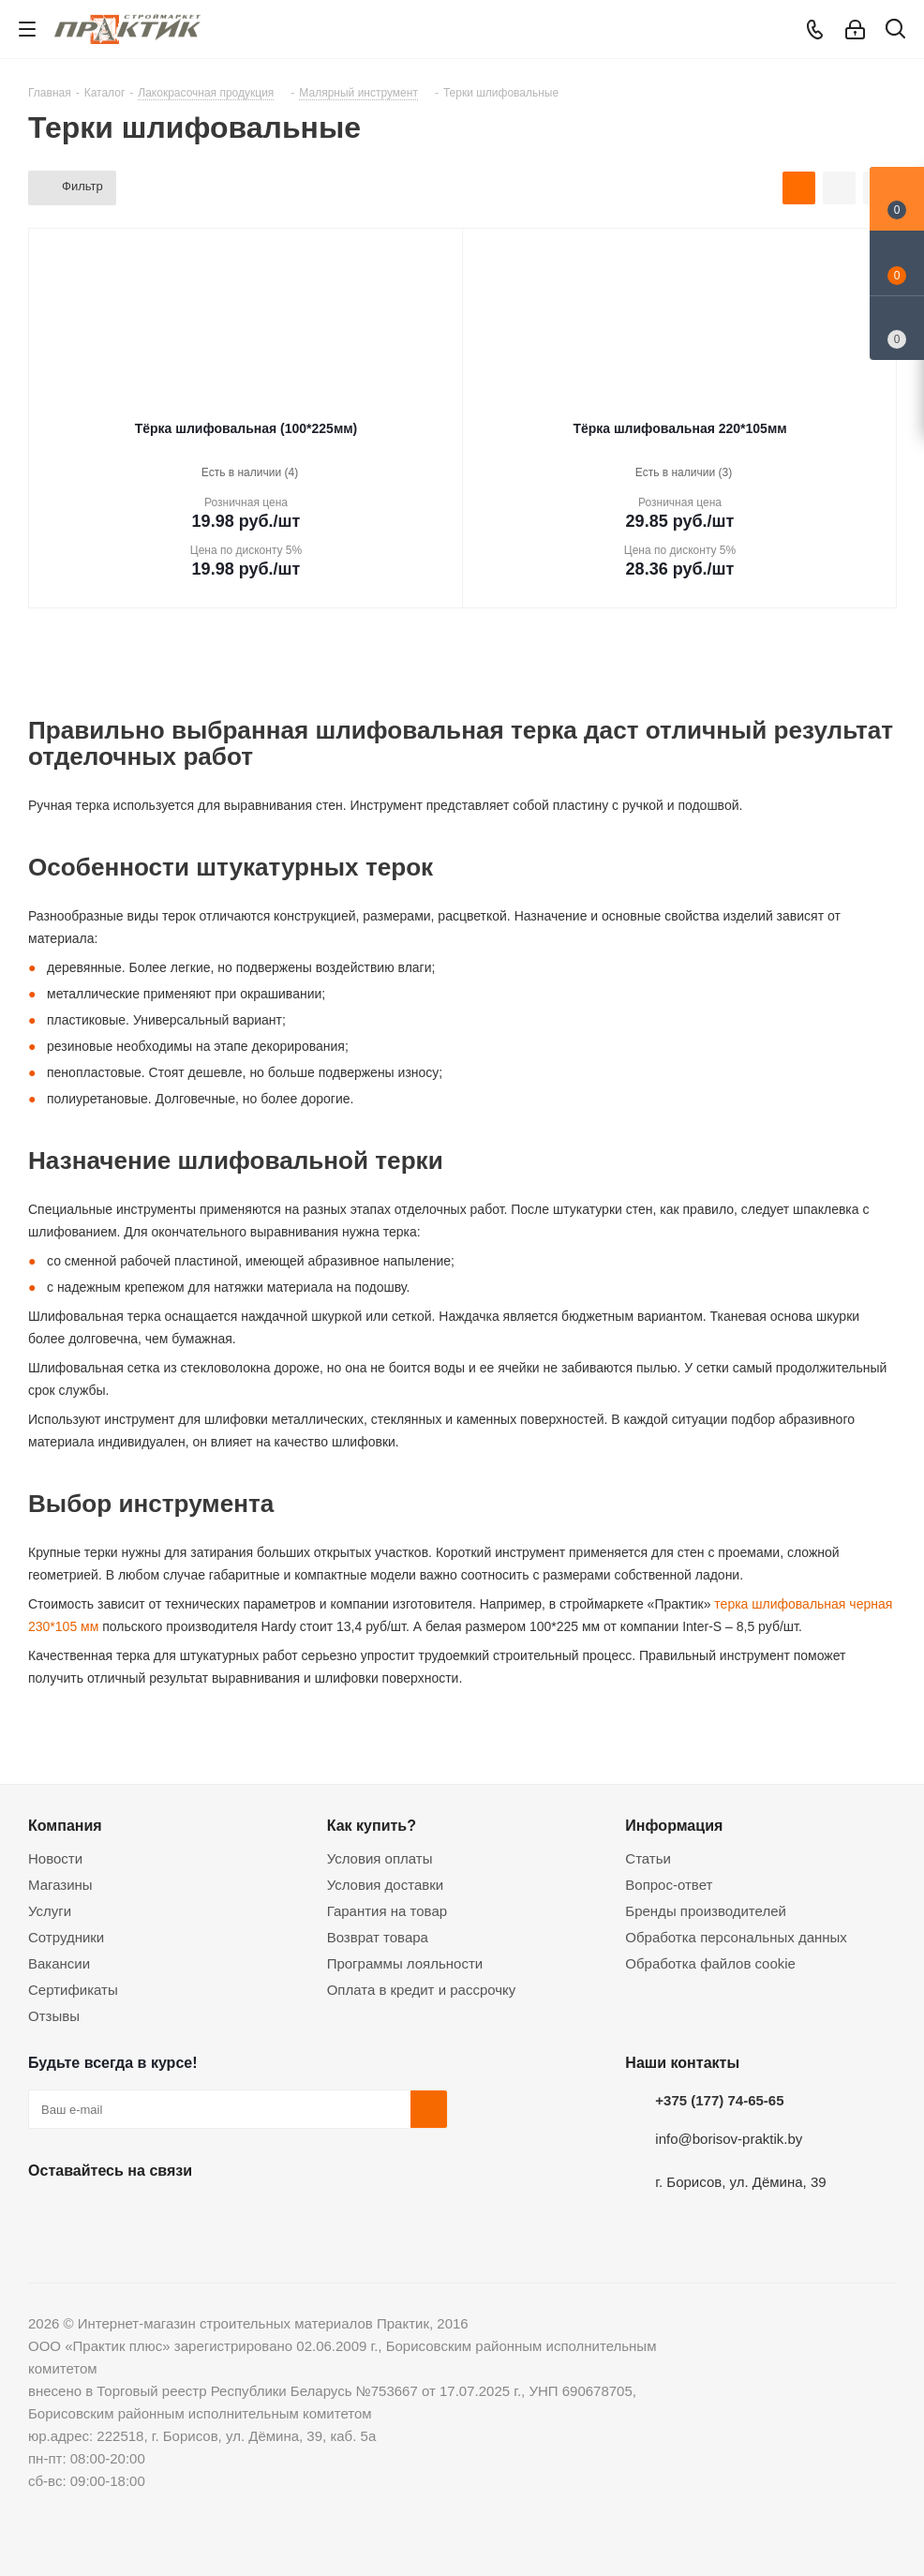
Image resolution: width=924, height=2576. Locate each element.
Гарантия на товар (387, 1911)
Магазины (60, 1885)
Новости (55, 1858)
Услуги (49, 1911)
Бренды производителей (705, 1911)
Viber (234, 2214)
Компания (65, 1825)
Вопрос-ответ (668, 1885)
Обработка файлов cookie (710, 1963)
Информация (674, 1825)
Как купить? (371, 1825)
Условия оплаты (380, 1858)
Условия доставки (385, 1885)
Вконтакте (47, 2214)
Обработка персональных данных (736, 1937)
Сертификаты (73, 1990)
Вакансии (59, 1963)
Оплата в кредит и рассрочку (421, 1990)
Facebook (93, 2214)
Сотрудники (66, 1937)
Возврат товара (377, 1937)
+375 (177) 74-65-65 (719, 2100)
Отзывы (54, 2016)
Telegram (187, 2214)
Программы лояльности (405, 1963)
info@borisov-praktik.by (728, 2139)
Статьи (648, 1858)
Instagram (140, 2214)
